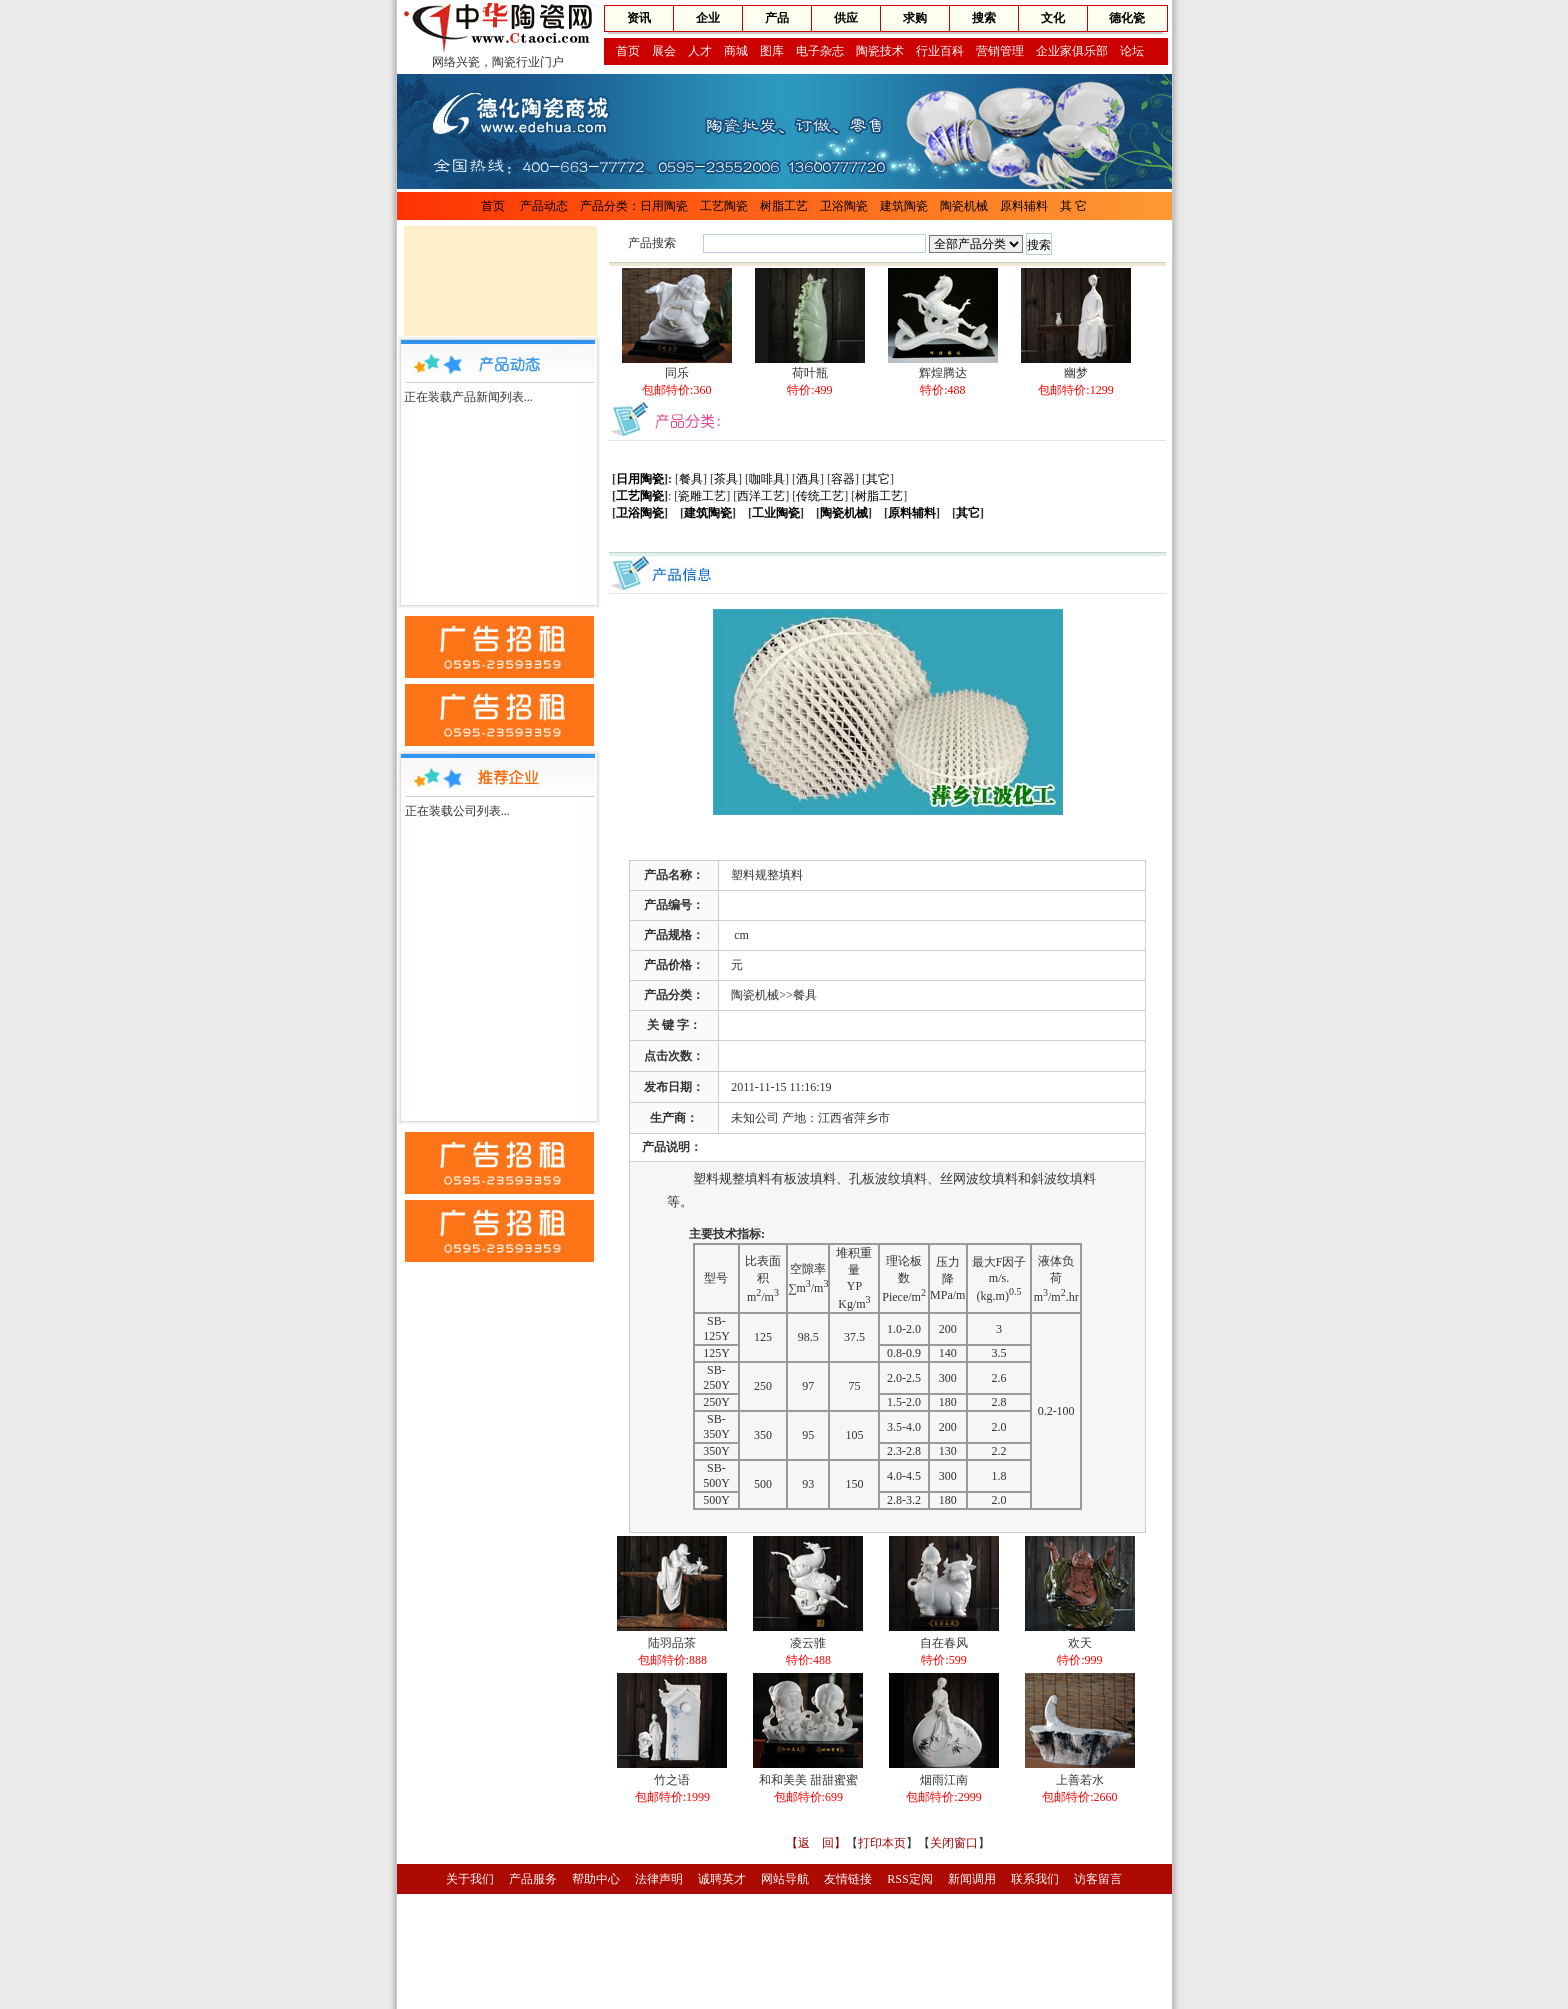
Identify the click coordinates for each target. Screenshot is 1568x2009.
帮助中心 (596, 1879)
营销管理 (1000, 51)
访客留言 (1098, 1879)
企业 (708, 18)
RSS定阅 (909, 1879)
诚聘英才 (722, 1879)
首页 (628, 51)
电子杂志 (820, 51)
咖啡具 (767, 479)
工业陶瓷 (776, 513)
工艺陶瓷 (724, 206)
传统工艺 (820, 496)
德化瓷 (1127, 18)
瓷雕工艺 (702, 496)
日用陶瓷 (664, 206)
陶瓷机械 (964, 206)
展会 (664, 51)
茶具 (726, 479)
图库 (772, 51)
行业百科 (940, 51)
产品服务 (533, 1879)
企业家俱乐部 (1072, 51)
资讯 (639, 18)
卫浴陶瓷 (844, 206)
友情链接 (848, 1879)
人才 (700, 51)
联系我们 (1035, 1879)
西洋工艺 (761, 496)
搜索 (984, 18)
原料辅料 (1024, 206)
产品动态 (544, 206)
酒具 (808, 479)
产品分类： (610, 206)
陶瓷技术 (880, 51)
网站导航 (785, 1879)
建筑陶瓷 (904, 206)
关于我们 (470, 1879)
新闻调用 (972, 1879)
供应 (846, 18)
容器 (843, 479)
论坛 (1132, 51)
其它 (878, 479)
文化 (1053, 18)
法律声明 (659, 1879)
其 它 (1073, 206)
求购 (915, 18)
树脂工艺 (784, 206)
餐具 (691, 479)
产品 (777, 18)
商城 (736, 51)
